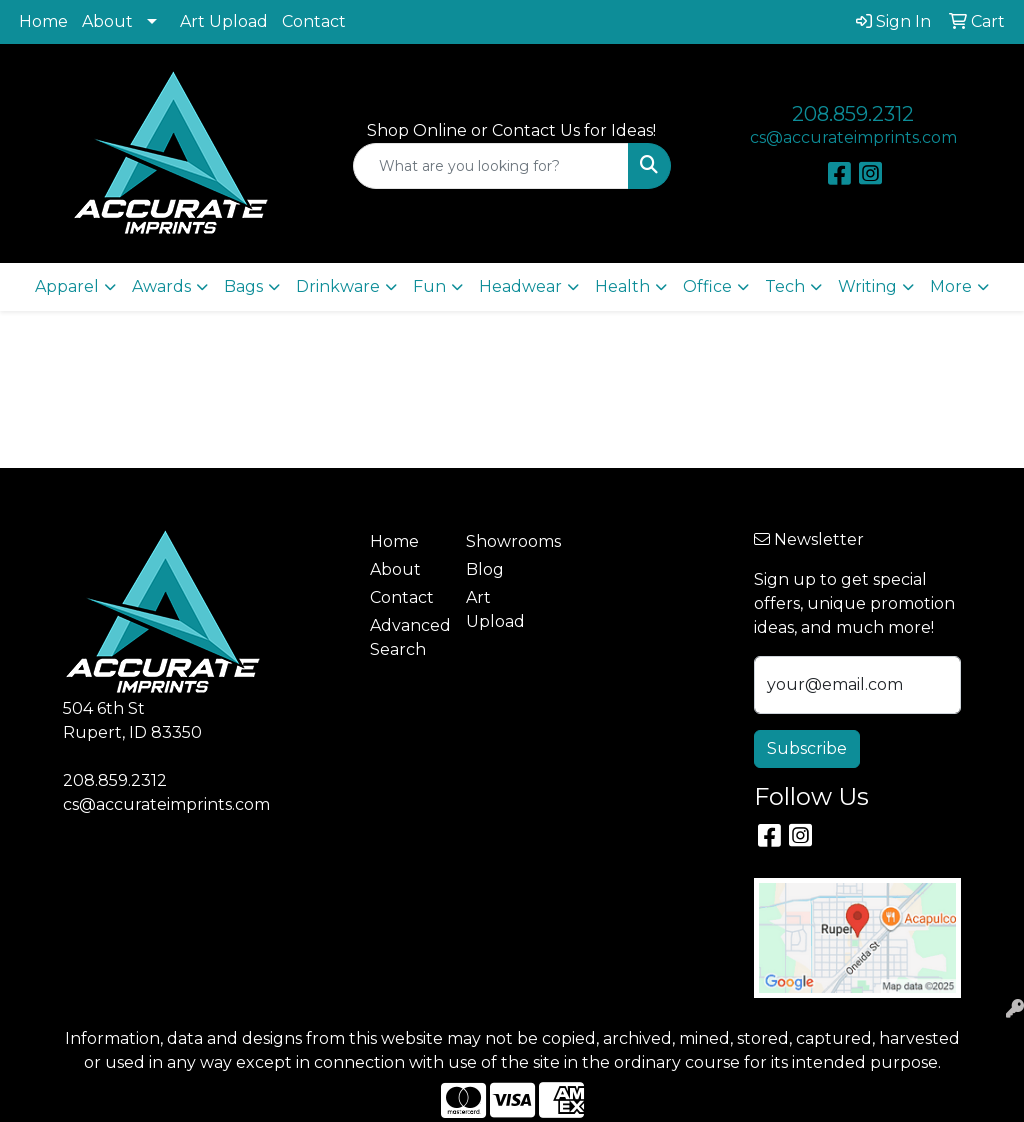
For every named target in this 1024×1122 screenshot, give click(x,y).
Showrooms (502, 541)
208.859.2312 (853, 114)
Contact (314, 21)
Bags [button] (243, 286)
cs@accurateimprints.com (853, 137)
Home (43, 21)
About (107, 21)
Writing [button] (867, 286)
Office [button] (707, 286)
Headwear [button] (520, 286)
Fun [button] (429, 286)
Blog (485, 569)
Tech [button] (785, 286)
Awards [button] (161, 286)
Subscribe (807, 748)
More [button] (951, 286)
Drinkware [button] (338, 286)
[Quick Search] (490, 166)
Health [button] (622, 286)
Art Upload (224, 21)
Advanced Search (406, 637)
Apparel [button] (67, 286)
